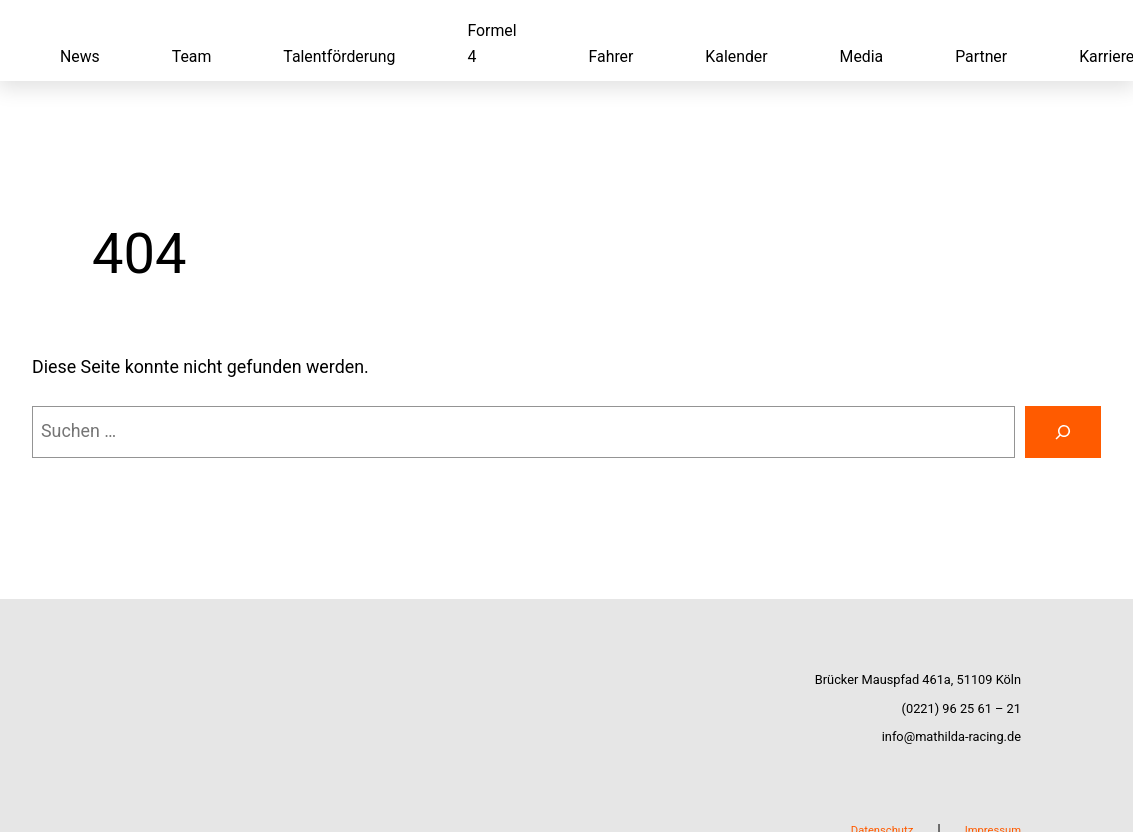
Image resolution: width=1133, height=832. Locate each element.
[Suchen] (1063, 432)
